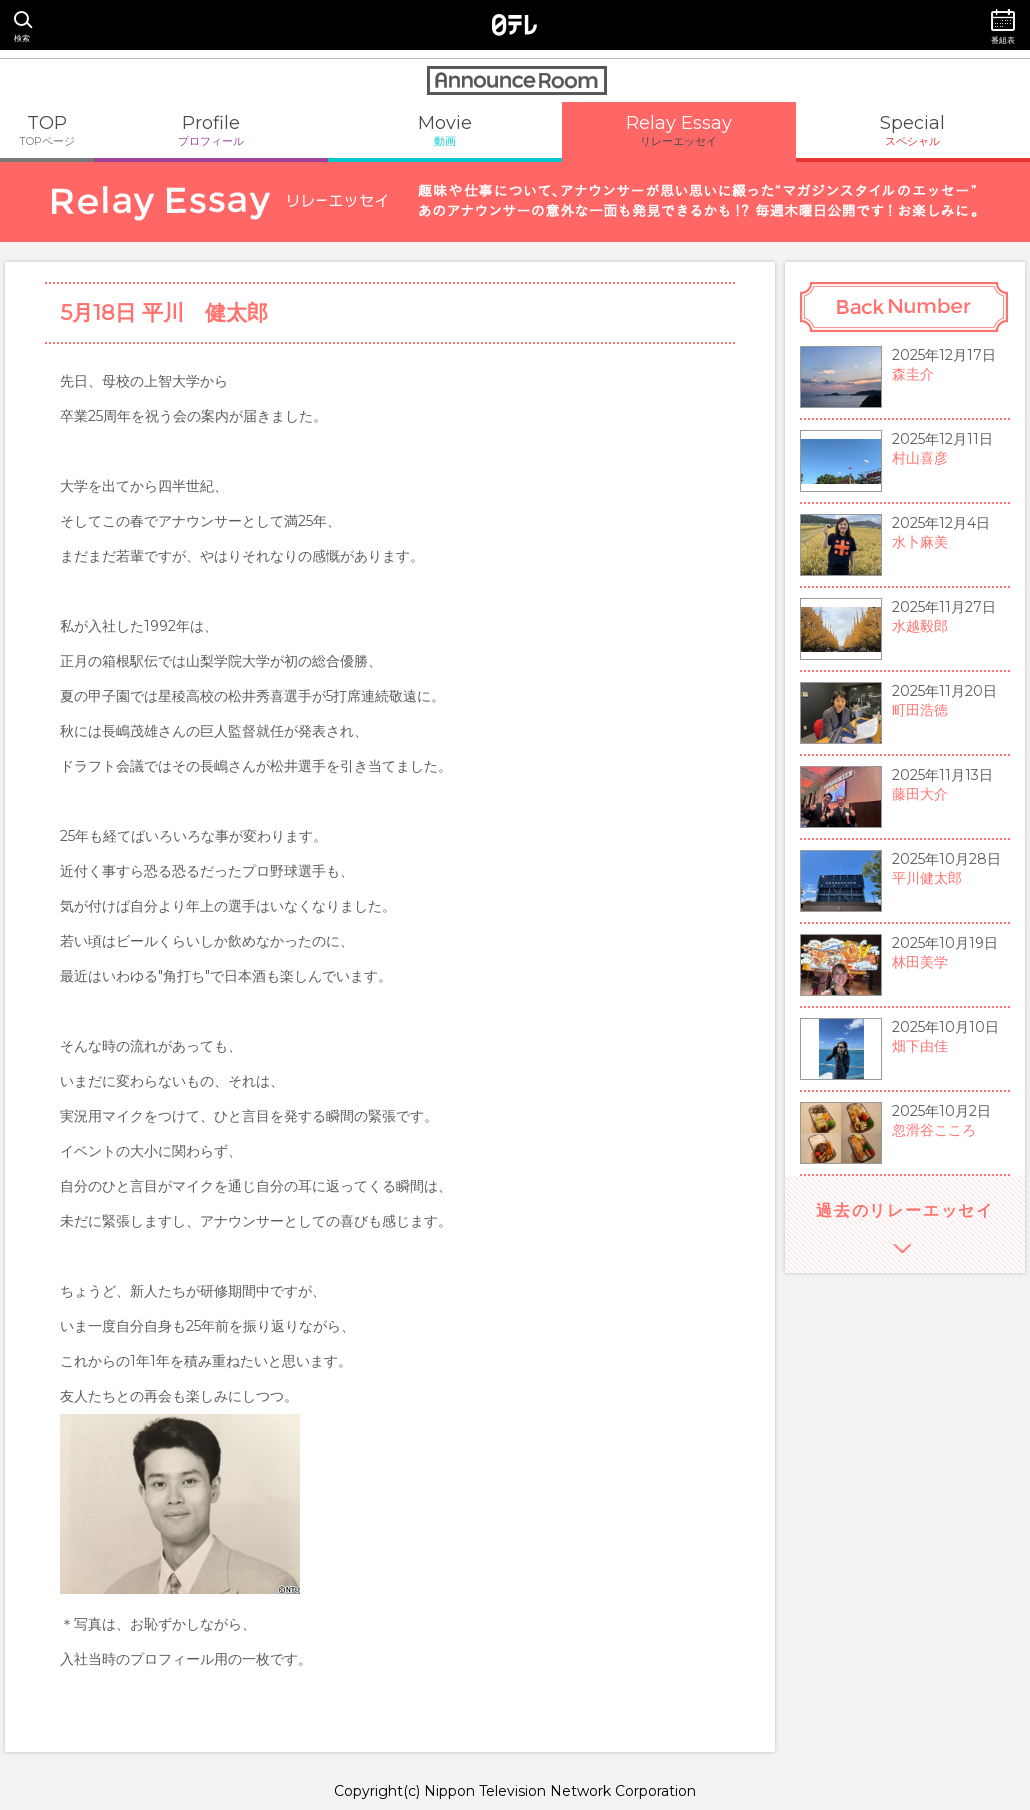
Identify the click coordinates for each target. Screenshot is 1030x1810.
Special (913, 130)
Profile (211, 130)
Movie (445, 130)
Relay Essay (679, 130)
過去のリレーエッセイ (905, 1210)
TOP (47, 130)
